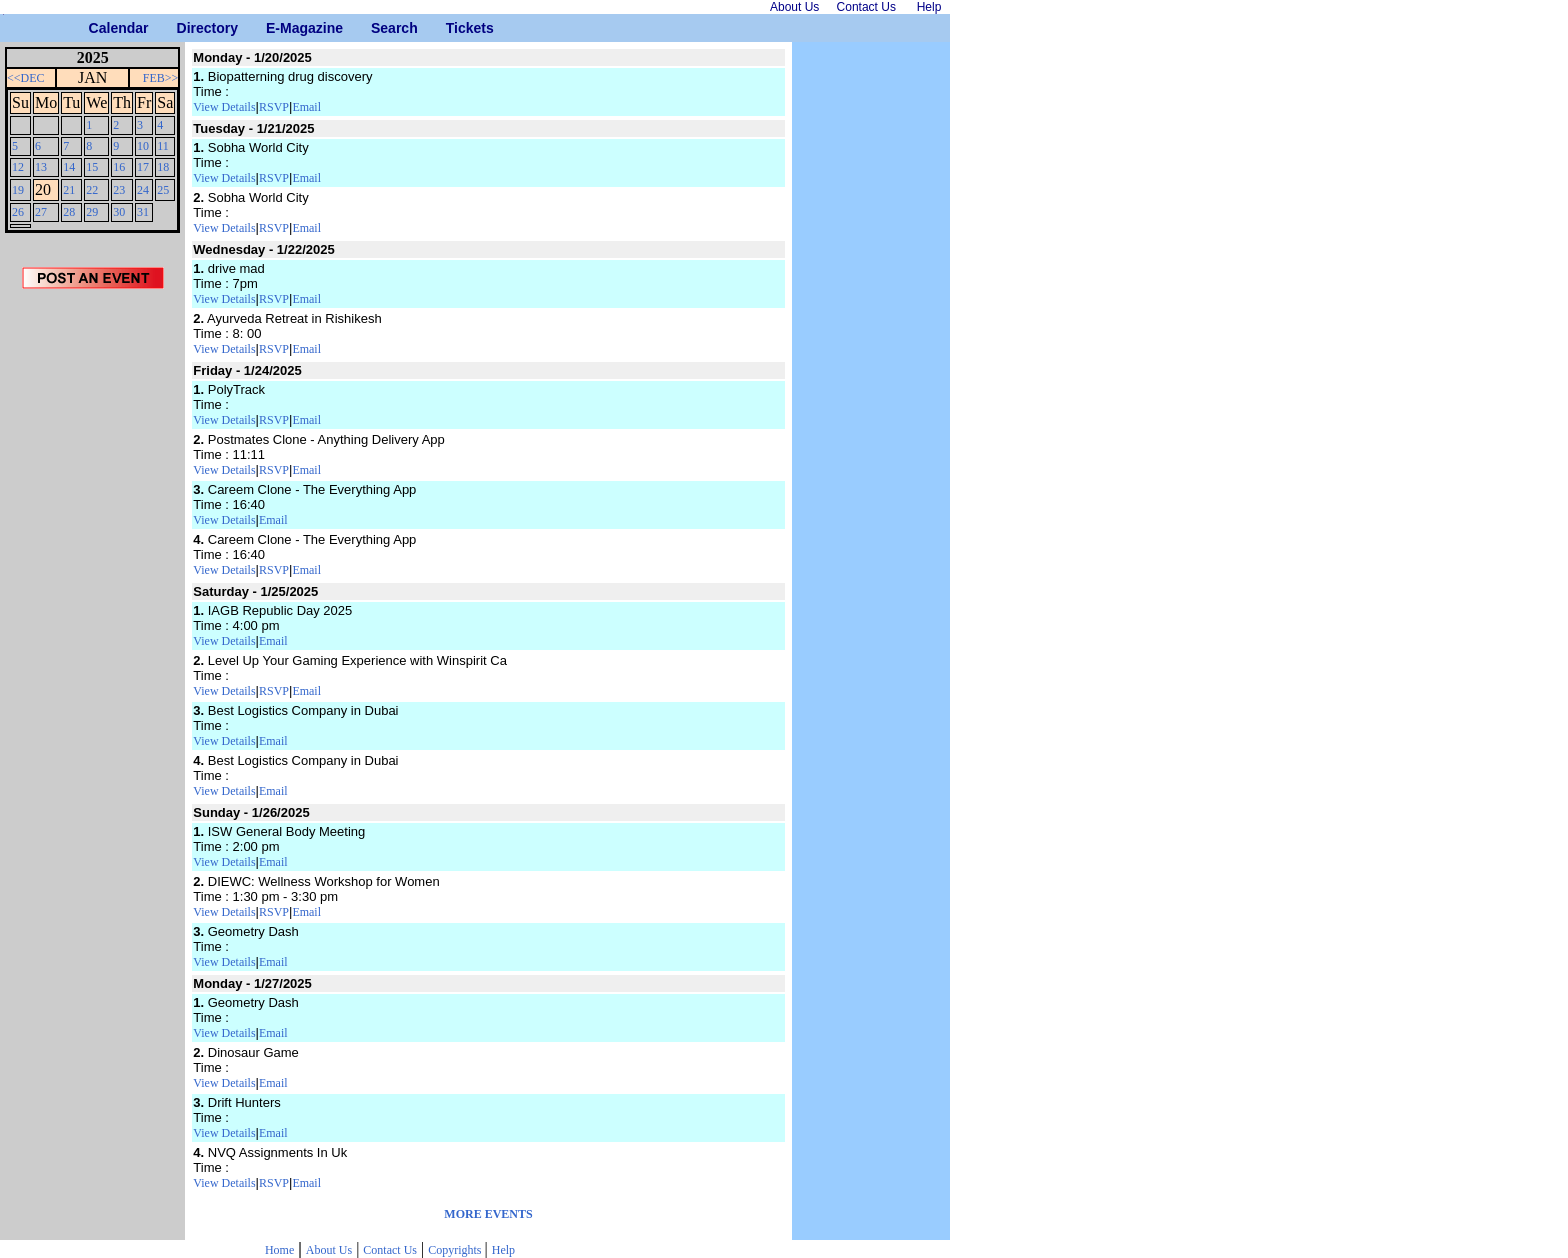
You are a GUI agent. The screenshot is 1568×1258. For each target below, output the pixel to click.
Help (503, 1250)
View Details (224, 107)
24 (143, 190)
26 (18, 212)
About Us (329, 1250)
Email (306, 107)
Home (279, 1250)
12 (18, 167)
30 (119, 212)
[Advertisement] (93, 629)
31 (143, 212)
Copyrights (456, 1250)
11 (163, 146)
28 (69, 212)
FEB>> (161, 78)
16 (119, 167)
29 (92, 212)
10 (143, 146)
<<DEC (26, 78)
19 (18, 190)
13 (41, 167)
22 (92, 190)
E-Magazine (273, 28)
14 (69, 167)
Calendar (96, 28)
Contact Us (390, 1250)
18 (163, 167)
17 (143, 167)
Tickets (453, 28)
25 (163, 190)
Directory (184, 28)
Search (378, 28)
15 (92, 167)
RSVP (274, 107)
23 (119, 190)
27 (41, 212)
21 (69, 190)
